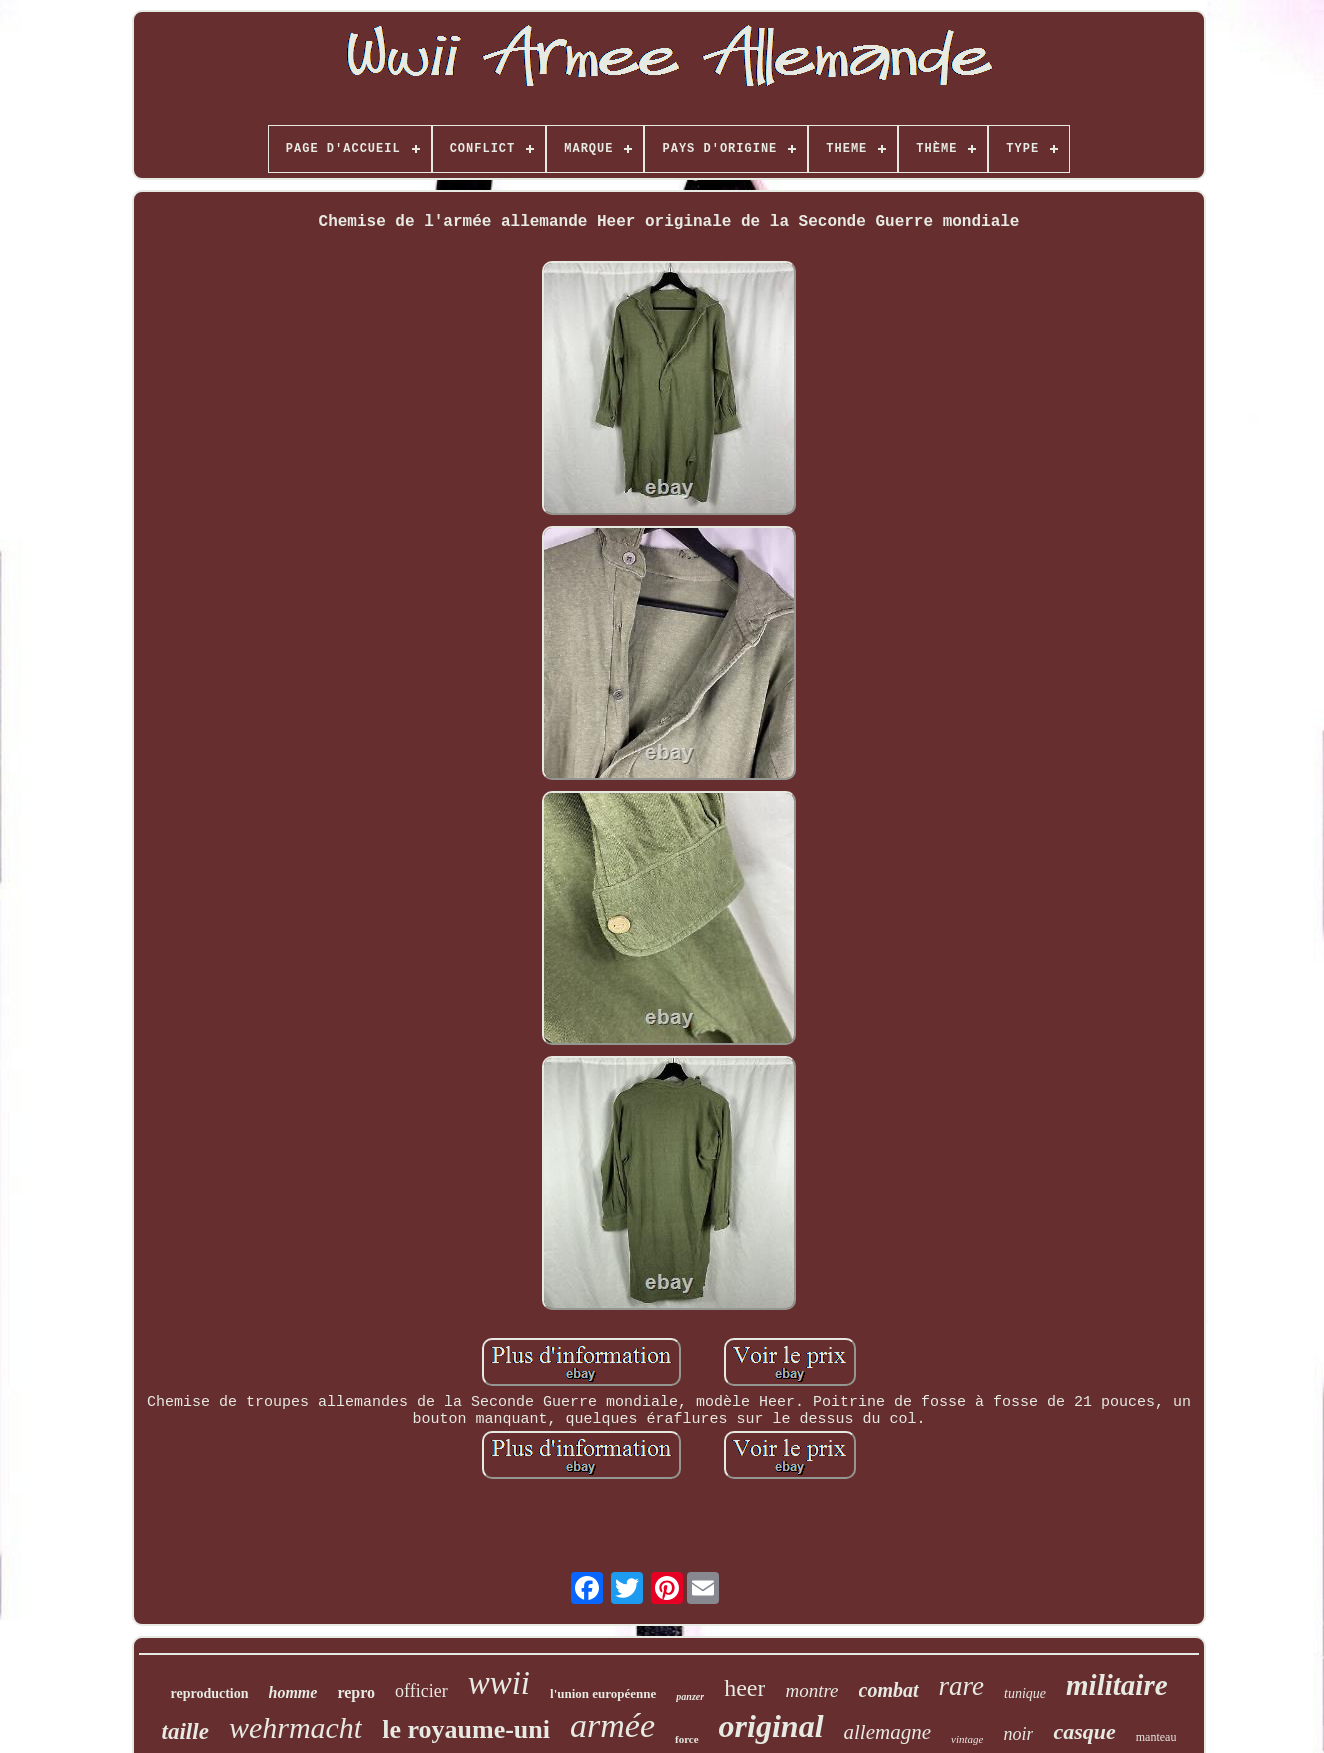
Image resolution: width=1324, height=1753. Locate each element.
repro (356, 1692)
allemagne (887, 1732)
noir (1018, 1734)
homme (293, 1692)
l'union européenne (603, 1693)
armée (612, 1725)
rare (962, 1686)
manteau (1156, 1737)
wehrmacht (295, 1727)
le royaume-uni (466, 1729)
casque (1084, 1731)
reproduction (209, 1693)
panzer (690, 1696)
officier (421, 1691)
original (771, 1726)
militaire (1117, 1685)
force (687, 1739)
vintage (967, 1739)
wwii (499, 1683)
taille (185, 1731)
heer (744, 1688)
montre (811, 1690)
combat (889, 1690)
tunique (1025, 1693)
